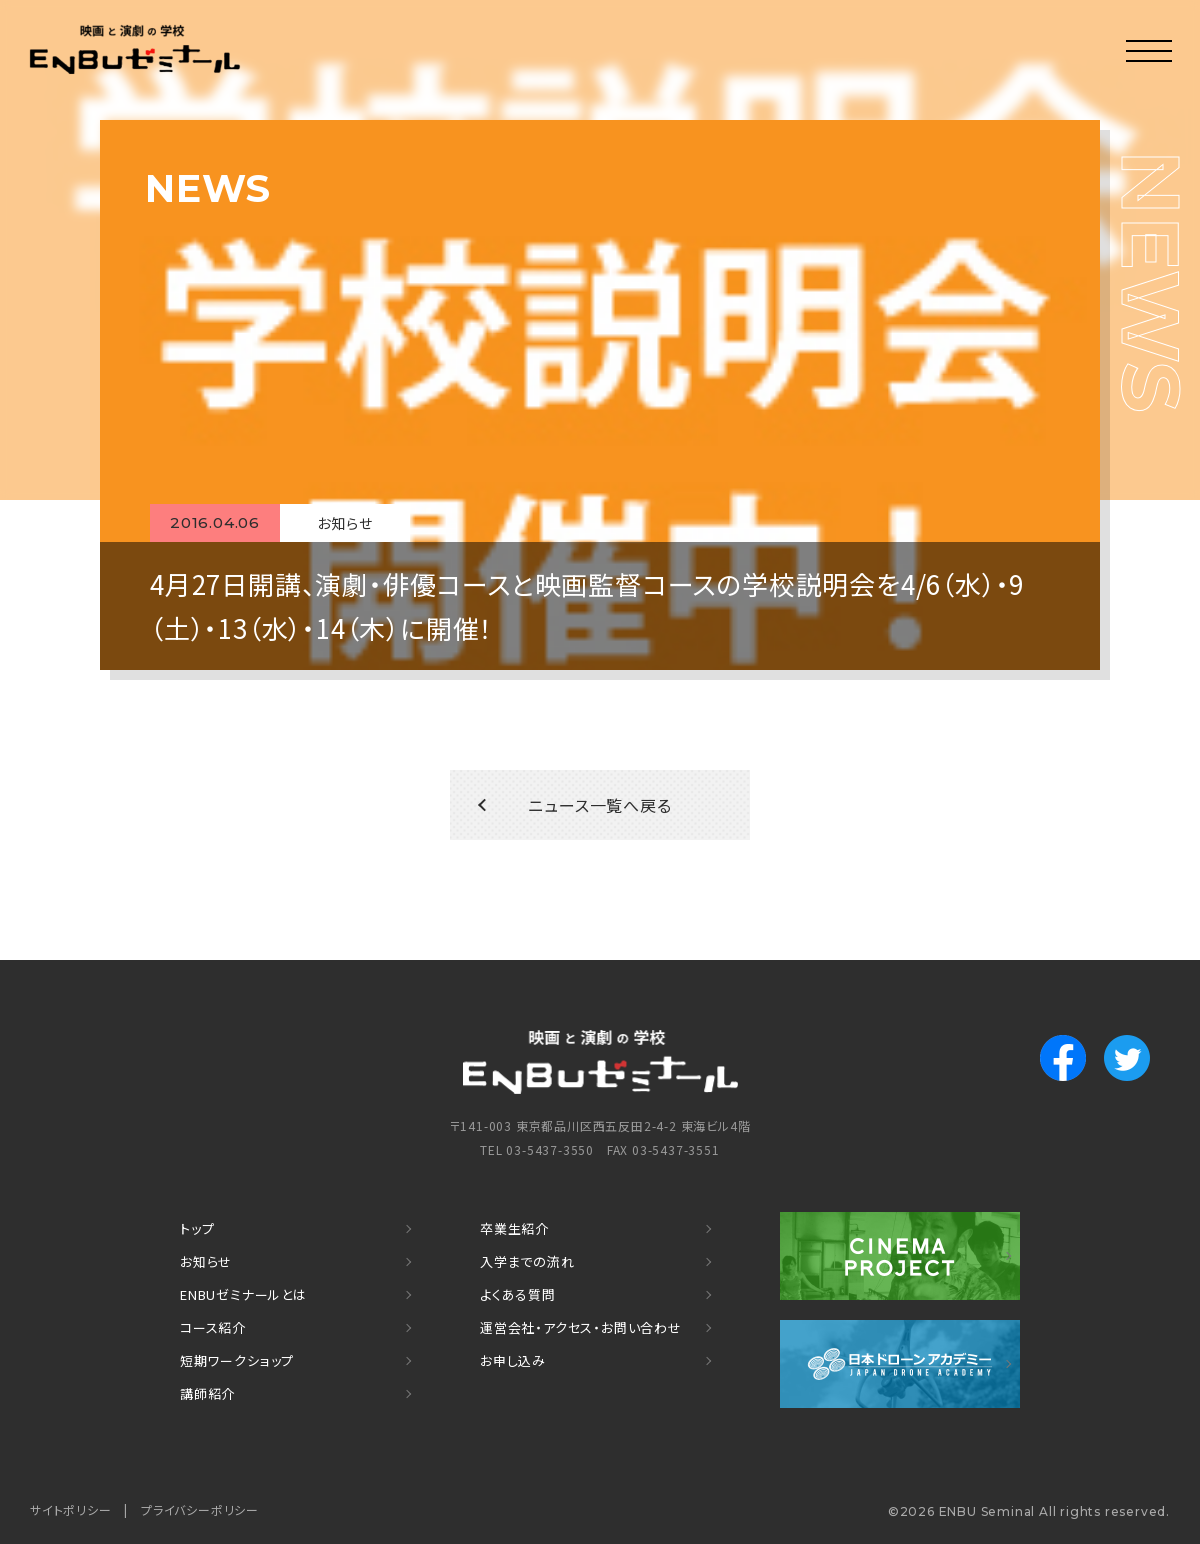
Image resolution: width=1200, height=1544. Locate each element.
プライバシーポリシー (200, 1509)
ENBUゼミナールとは (243, 1294)
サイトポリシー (71, 1509)
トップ (197, 1228)
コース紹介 (213, 1327)
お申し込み (513, 1360)
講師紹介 (207, 1393)
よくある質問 (518, 1294)
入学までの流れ (527, 1261)
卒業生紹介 (514, 1228)
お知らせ (206, 1261)
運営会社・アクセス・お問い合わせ (581, 1327)
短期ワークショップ (237, 1360)
